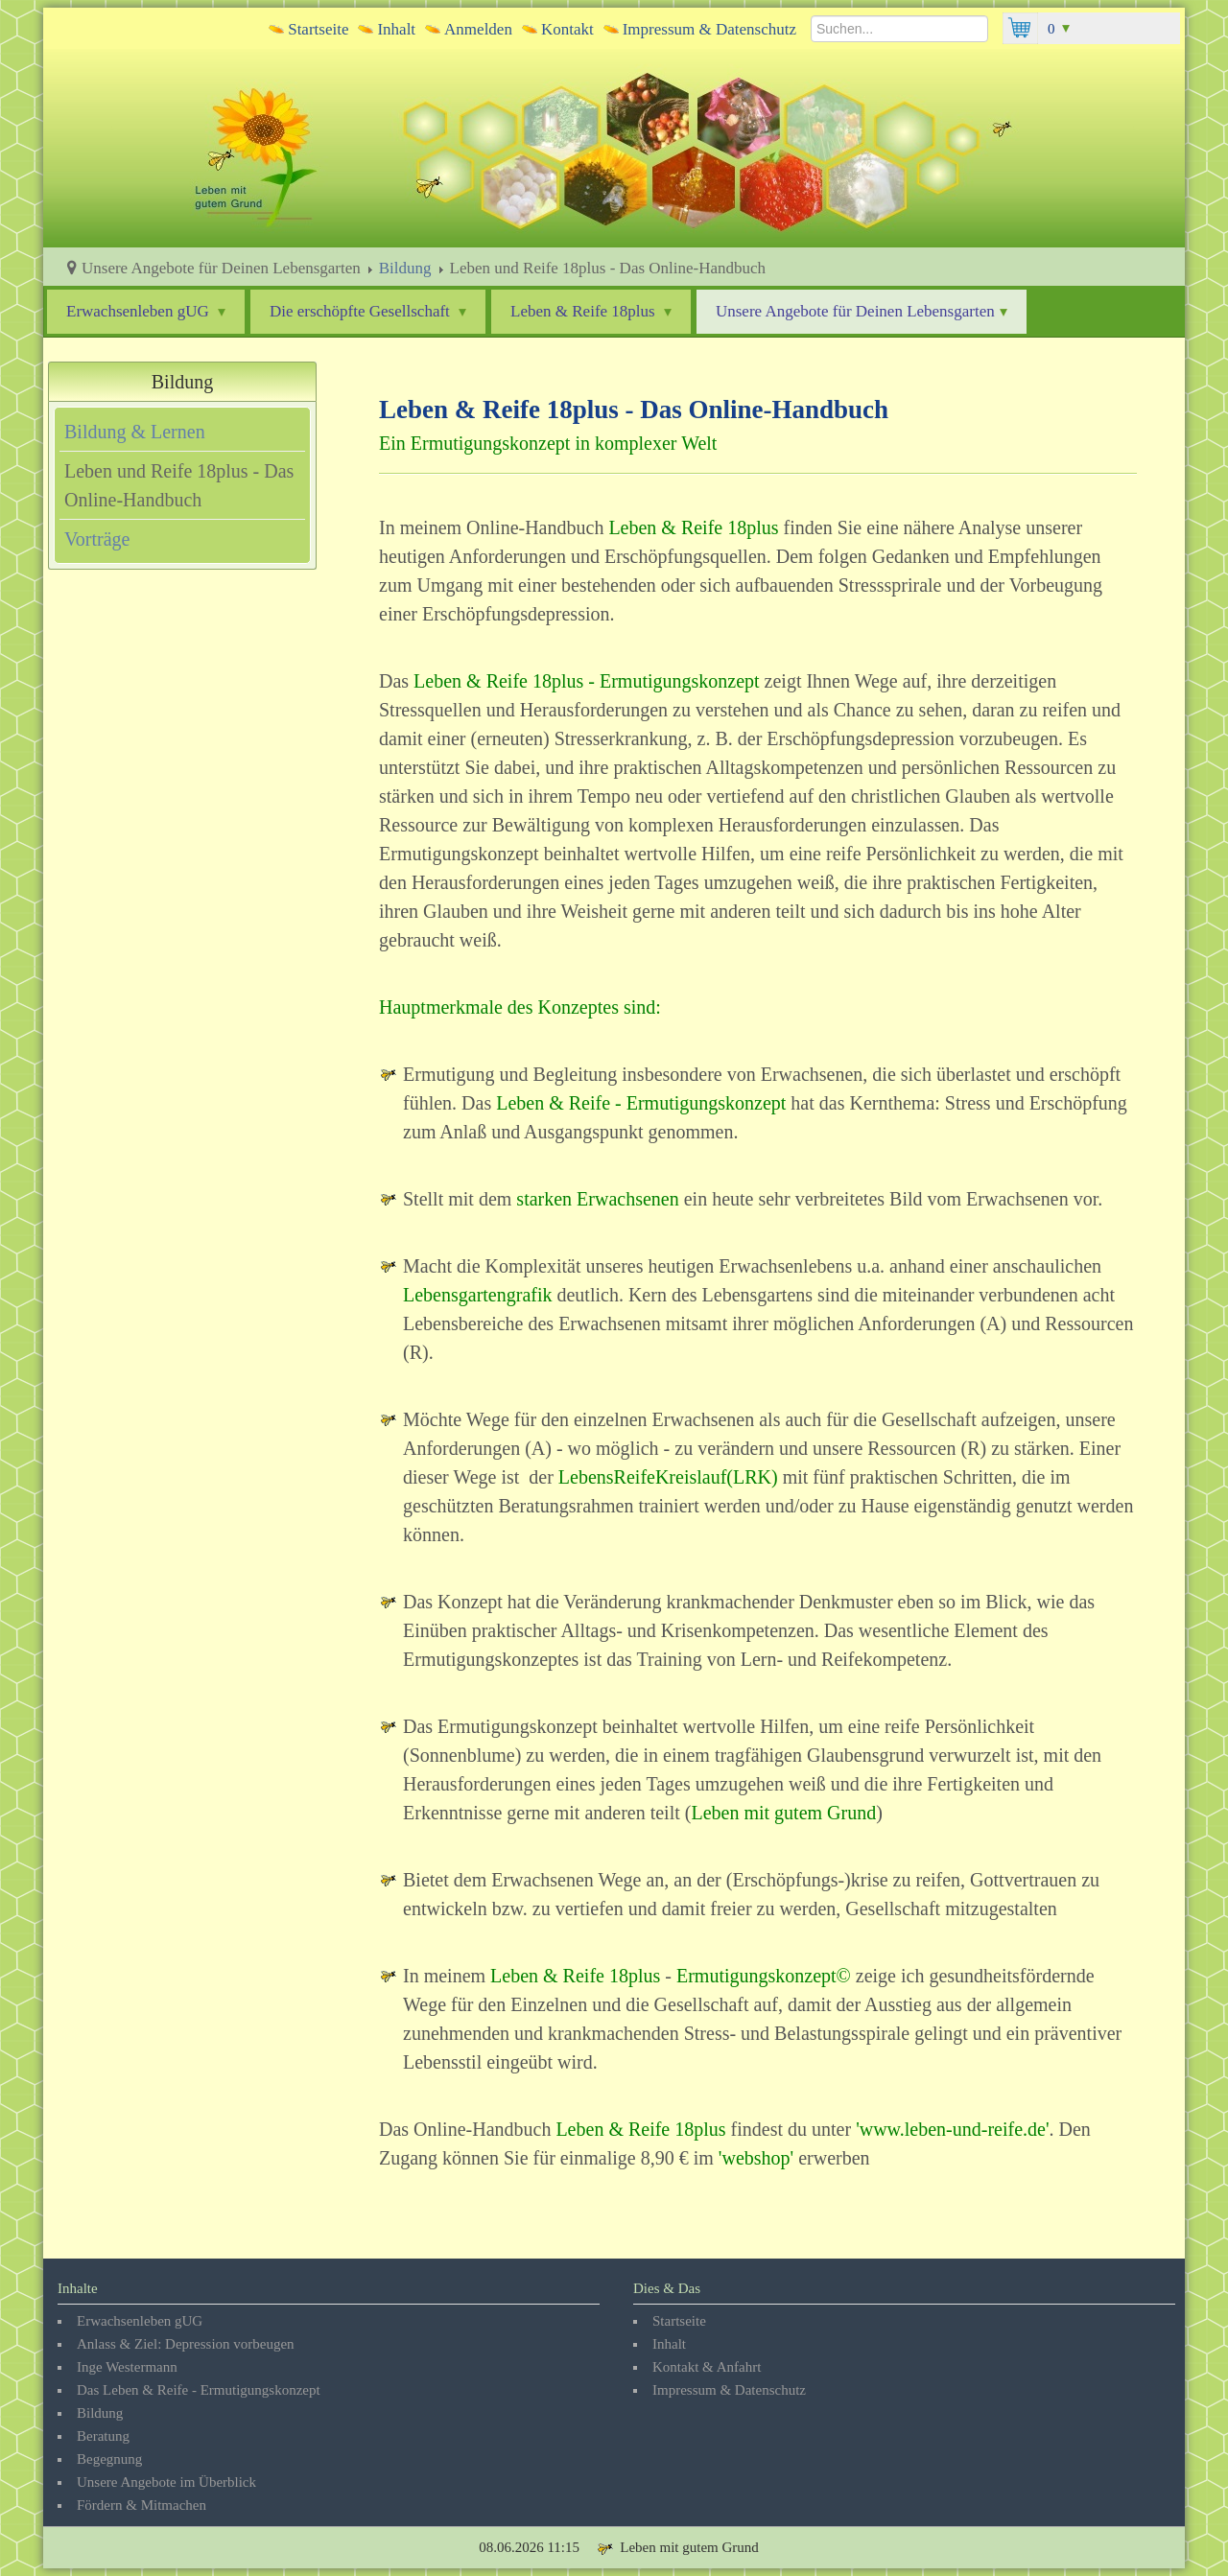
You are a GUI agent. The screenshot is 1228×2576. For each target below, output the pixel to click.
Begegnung (109, 2459)
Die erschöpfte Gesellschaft (368, 311)
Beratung (103, 2436)
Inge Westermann (127, 2367)
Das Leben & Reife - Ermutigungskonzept (198, 2390)
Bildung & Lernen (134, 431)
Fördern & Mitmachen (141, 2505)
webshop (755, 2157)
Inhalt (396, 29)
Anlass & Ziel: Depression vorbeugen (186, 2344)
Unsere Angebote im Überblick (166, 2482)
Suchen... (811, 12)
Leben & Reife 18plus (591, 311)
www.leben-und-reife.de (953, 2129)
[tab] (182, 431)
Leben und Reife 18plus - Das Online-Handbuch (179, 485)
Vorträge (97, 539)
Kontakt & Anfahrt (706, 2367)
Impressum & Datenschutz (709, 29)
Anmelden (478, 29)
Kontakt (567, 29)
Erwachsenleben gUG (145, 311)
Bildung (405, 268)
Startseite (318, 29)
